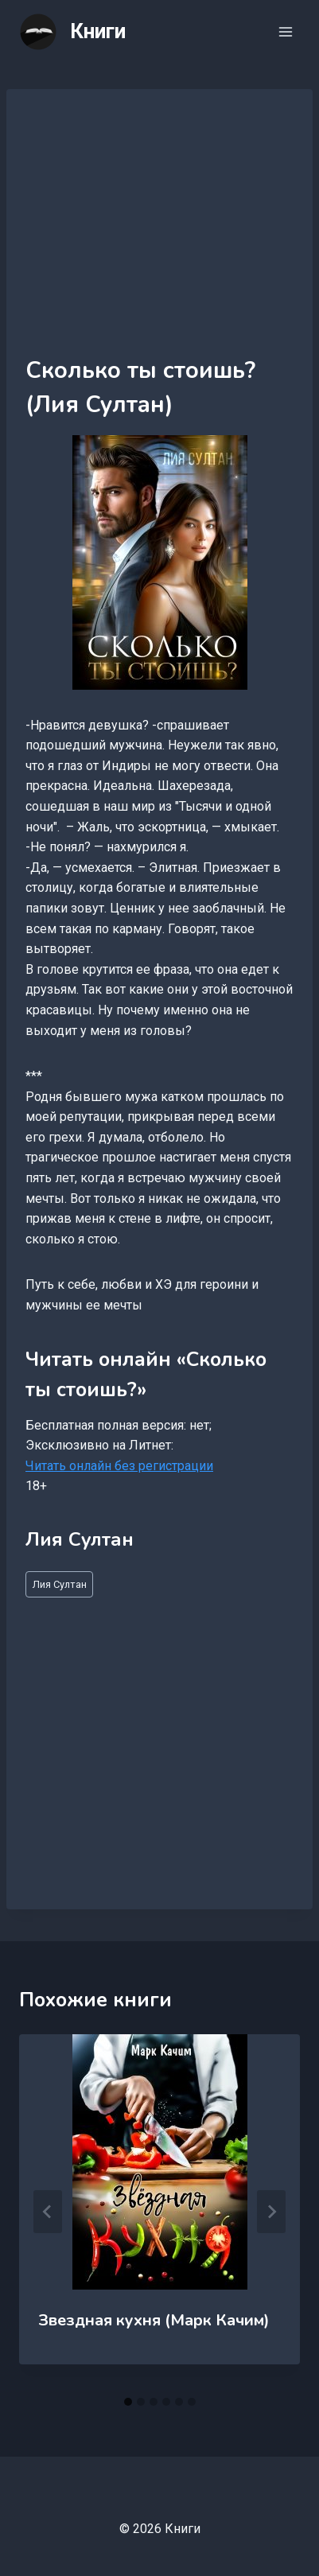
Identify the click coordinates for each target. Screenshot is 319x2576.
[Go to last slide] (47, 2211)
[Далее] (271, 2211)
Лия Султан (60, 1584)
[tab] (128, 2402)
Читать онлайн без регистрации (119, 1465)
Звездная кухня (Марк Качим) (154, 2320)
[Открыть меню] (285, 31)
